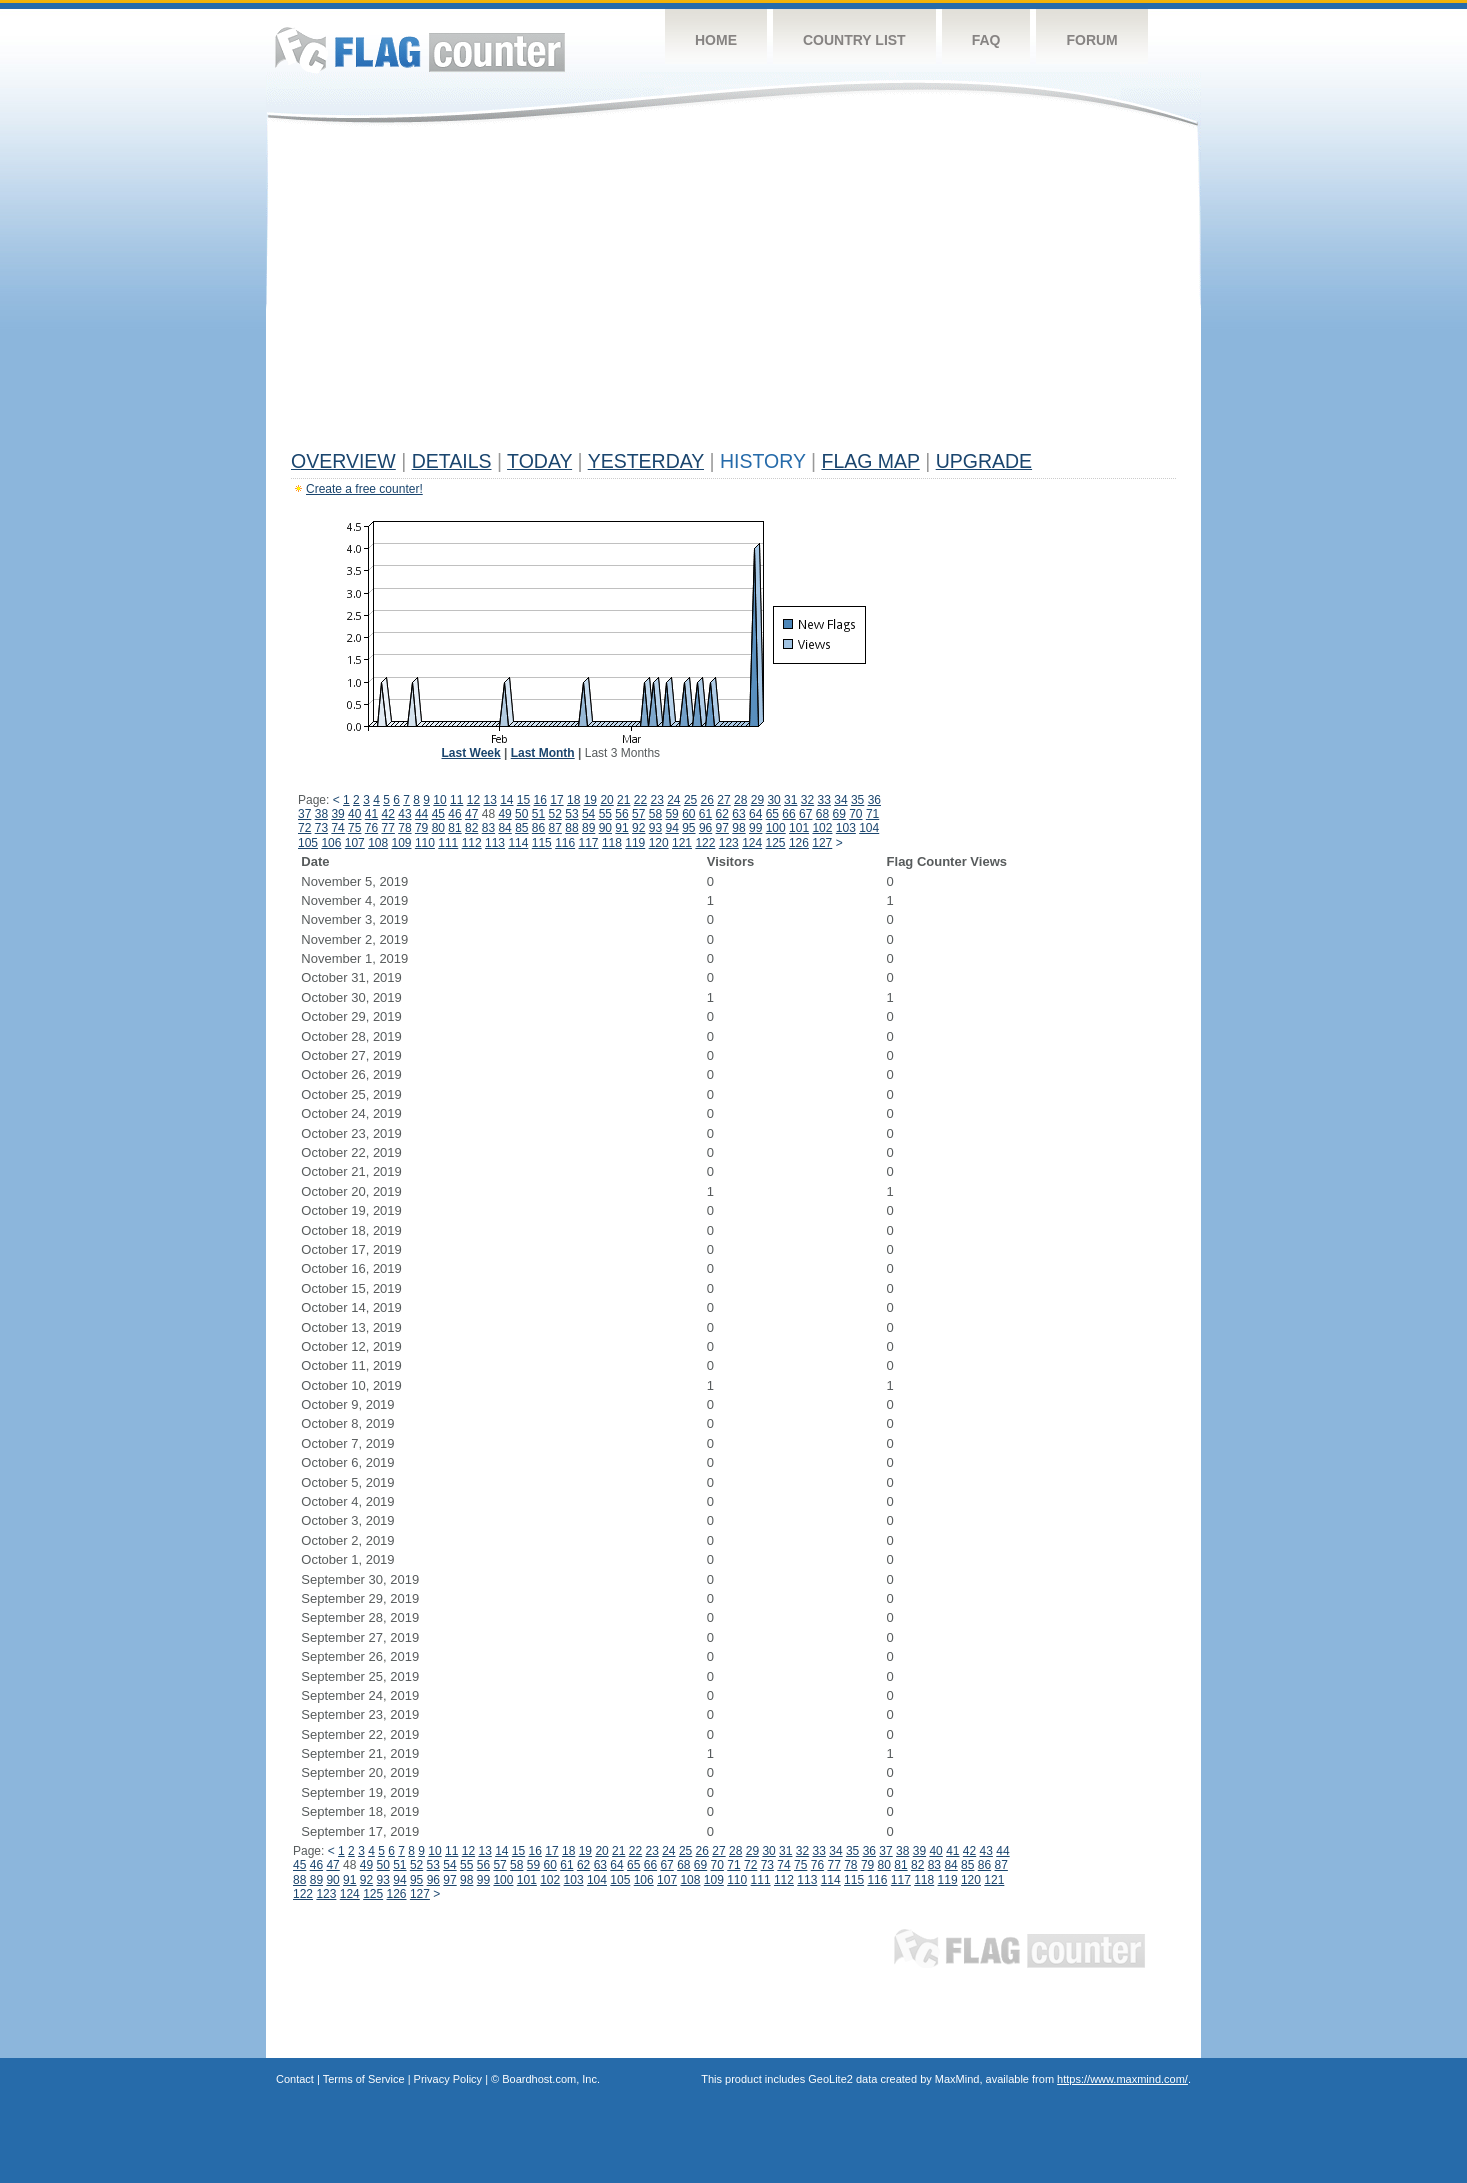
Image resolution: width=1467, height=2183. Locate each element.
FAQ (986, 40)
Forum (1091, 40)
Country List (854, 40)
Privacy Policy (448, 2079)
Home (716, 40)
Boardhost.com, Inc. (551, 2079)
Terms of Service (364, 2079)
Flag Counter (420, 49)
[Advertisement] (733, 292)
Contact (295, 2079)
